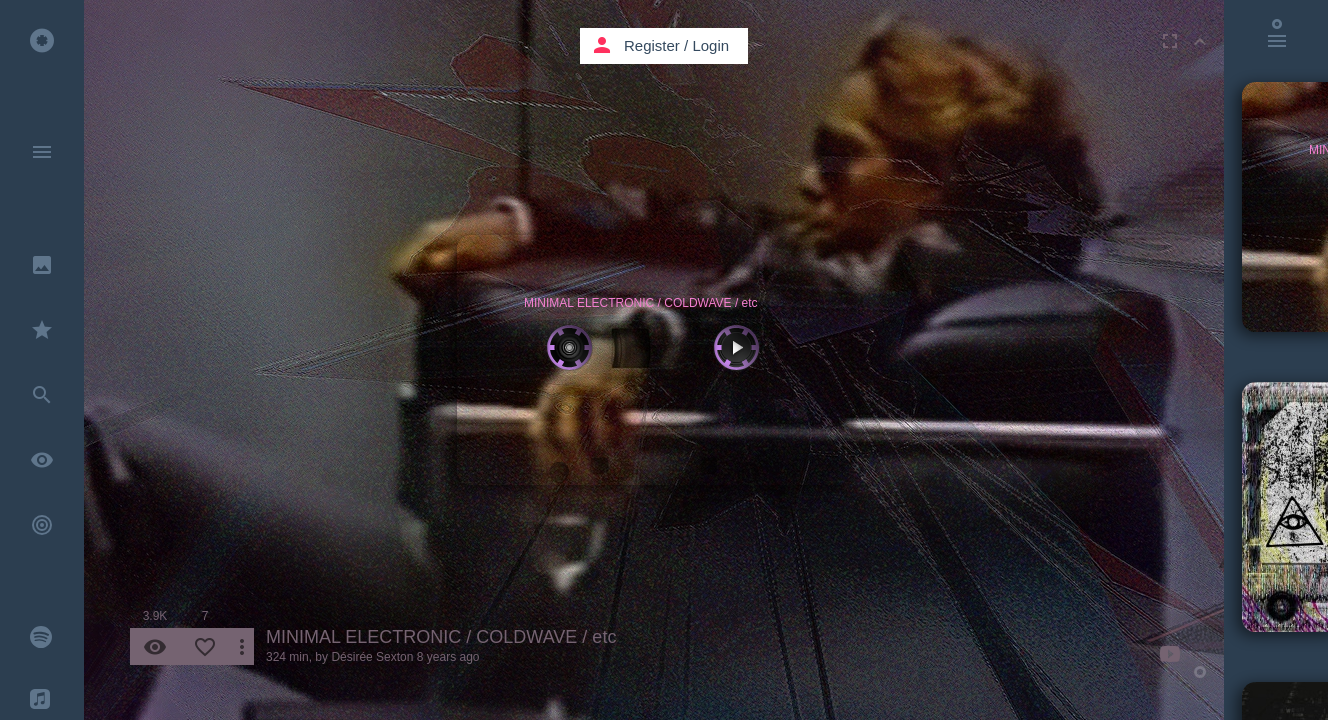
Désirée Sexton (372, 657)
